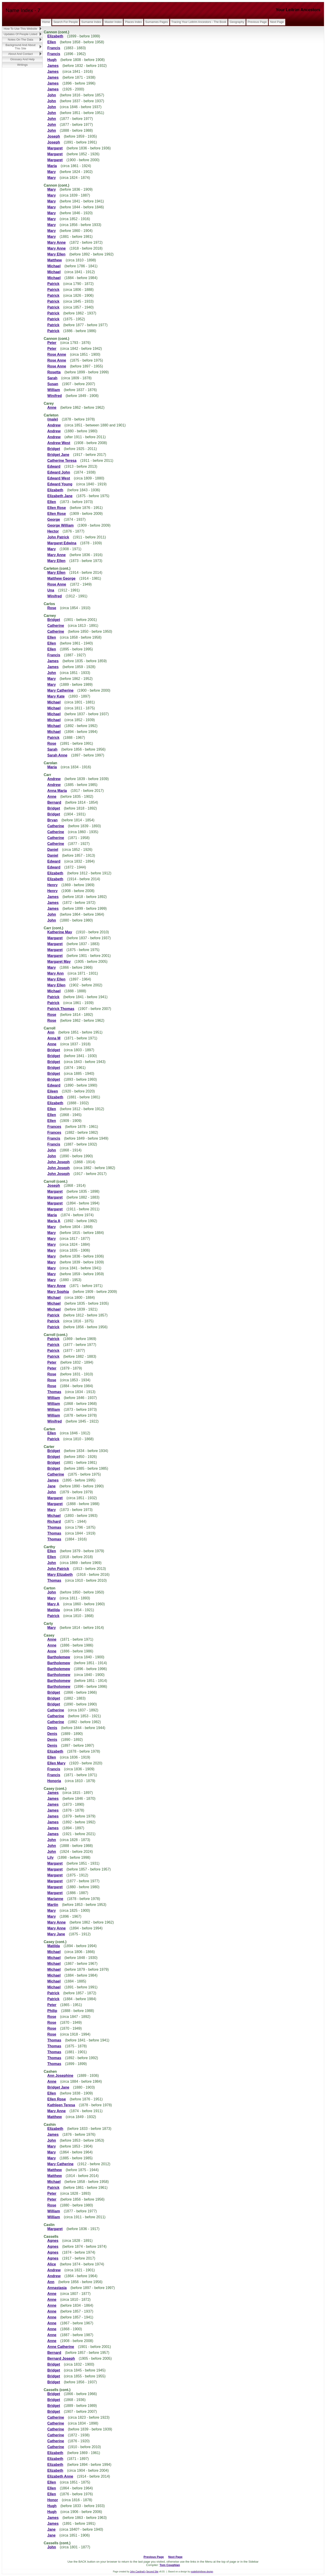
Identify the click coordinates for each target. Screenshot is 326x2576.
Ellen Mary (56, 1763)
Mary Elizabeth (60, 1574)
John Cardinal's (138, 2571)
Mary (51, 172)
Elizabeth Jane (59, 496)
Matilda (53, 1610)
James (53, 66)
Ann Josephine (60, 2075)
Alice (51, 2264)
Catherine (55, 626)
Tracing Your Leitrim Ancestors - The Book (198, 22)
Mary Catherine (60, 690)
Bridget (53, 449)
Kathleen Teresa (61, 2105)
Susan (52, 384)
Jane (51, 1486)
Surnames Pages (156, 22)
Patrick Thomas (60, 1009)
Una (50, 590)
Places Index (133, 22)
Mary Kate (56, 696)
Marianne (55, 1899)
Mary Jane (56, 1934)
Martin (52, 1905)
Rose (51, 608)
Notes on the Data (20, 39)
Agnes (52, 2241)
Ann (50, 1032)
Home (46, 22)
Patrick (53, 284)
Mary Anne (56, 242)
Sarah (52, 378)
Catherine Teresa (62, 460)
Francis (53, 48)
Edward (53, 466)
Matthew (54, 260)
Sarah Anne (57, 755)
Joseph (53, 136)
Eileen (52, 1091)
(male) (52, 419)
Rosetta (54, 372)
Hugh (52, 60)
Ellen (51, 42)
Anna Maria (57, 791)
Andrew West (58, 443)
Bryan (52, 820)
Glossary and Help (22, 59)
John (51, 95)
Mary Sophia (58, 1292)
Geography (237, 22)
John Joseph (58, 1162)
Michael (54, 266)
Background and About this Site (20, 46)
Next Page (277, 22)
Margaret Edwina (61, 543)
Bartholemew (58, 1657)
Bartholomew (58, 1675)
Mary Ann (55, 973)
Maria (52, 166)
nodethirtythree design (202, 2571)
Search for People (65, 22)
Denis (52, 1728)
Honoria (54, 1781)
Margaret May (59, 961)
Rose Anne (56, 354)
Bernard (54, 802)
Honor (52, 2500)
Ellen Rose (56, 508)
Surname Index (91, 22)
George (53, 519)
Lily (50, 1857)
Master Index (113, 22)
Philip (52, 2011)
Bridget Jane (58, 455)
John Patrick (58, 537)
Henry (52, 885)
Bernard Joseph (61, 2358)
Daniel (52, 849)
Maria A (53, 1221)
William (53, 390)
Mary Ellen (56, 254)
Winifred (54, 396)
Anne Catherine (60, 2347)
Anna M (53, 1038)
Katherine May (59, 932)
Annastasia (57, 2288)
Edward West (58, 478)
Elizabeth (55, 36)
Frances (54, 1127)
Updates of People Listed (20, 34)
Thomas (54, 1392)
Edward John (58, 472)
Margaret (55, 148)
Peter (51, 343)
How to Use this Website (20, 28)
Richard (54, 1521)
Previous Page (257, 22)
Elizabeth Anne (60, 2476)
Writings (22, 64)
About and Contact (20, 54)
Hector (53, 531)
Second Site (152, 2571)
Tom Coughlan (170, 2565)
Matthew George (61, 578)
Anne (51, 407)
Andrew (54, 425)
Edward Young (59, 484)
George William (60, 525)
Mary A (53, 1604)
